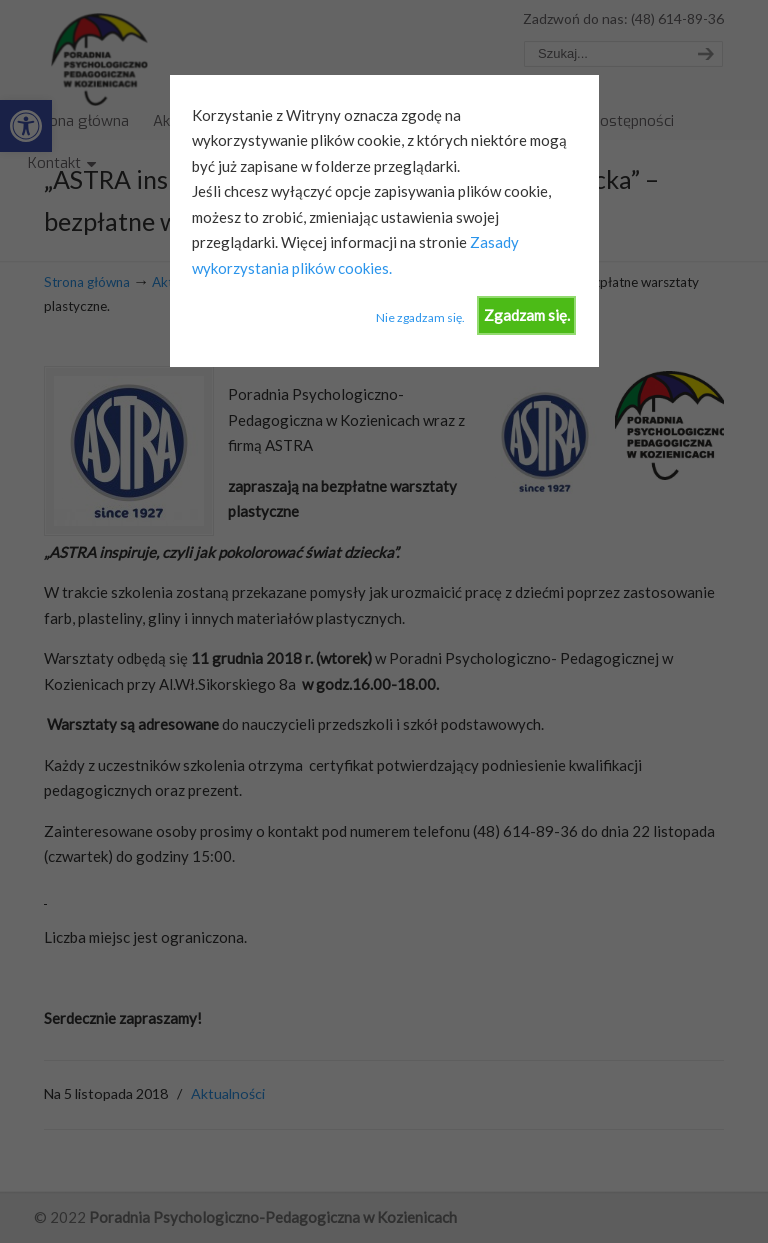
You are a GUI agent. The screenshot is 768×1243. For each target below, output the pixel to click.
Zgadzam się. (527, 315)
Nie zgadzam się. (420, 317)
